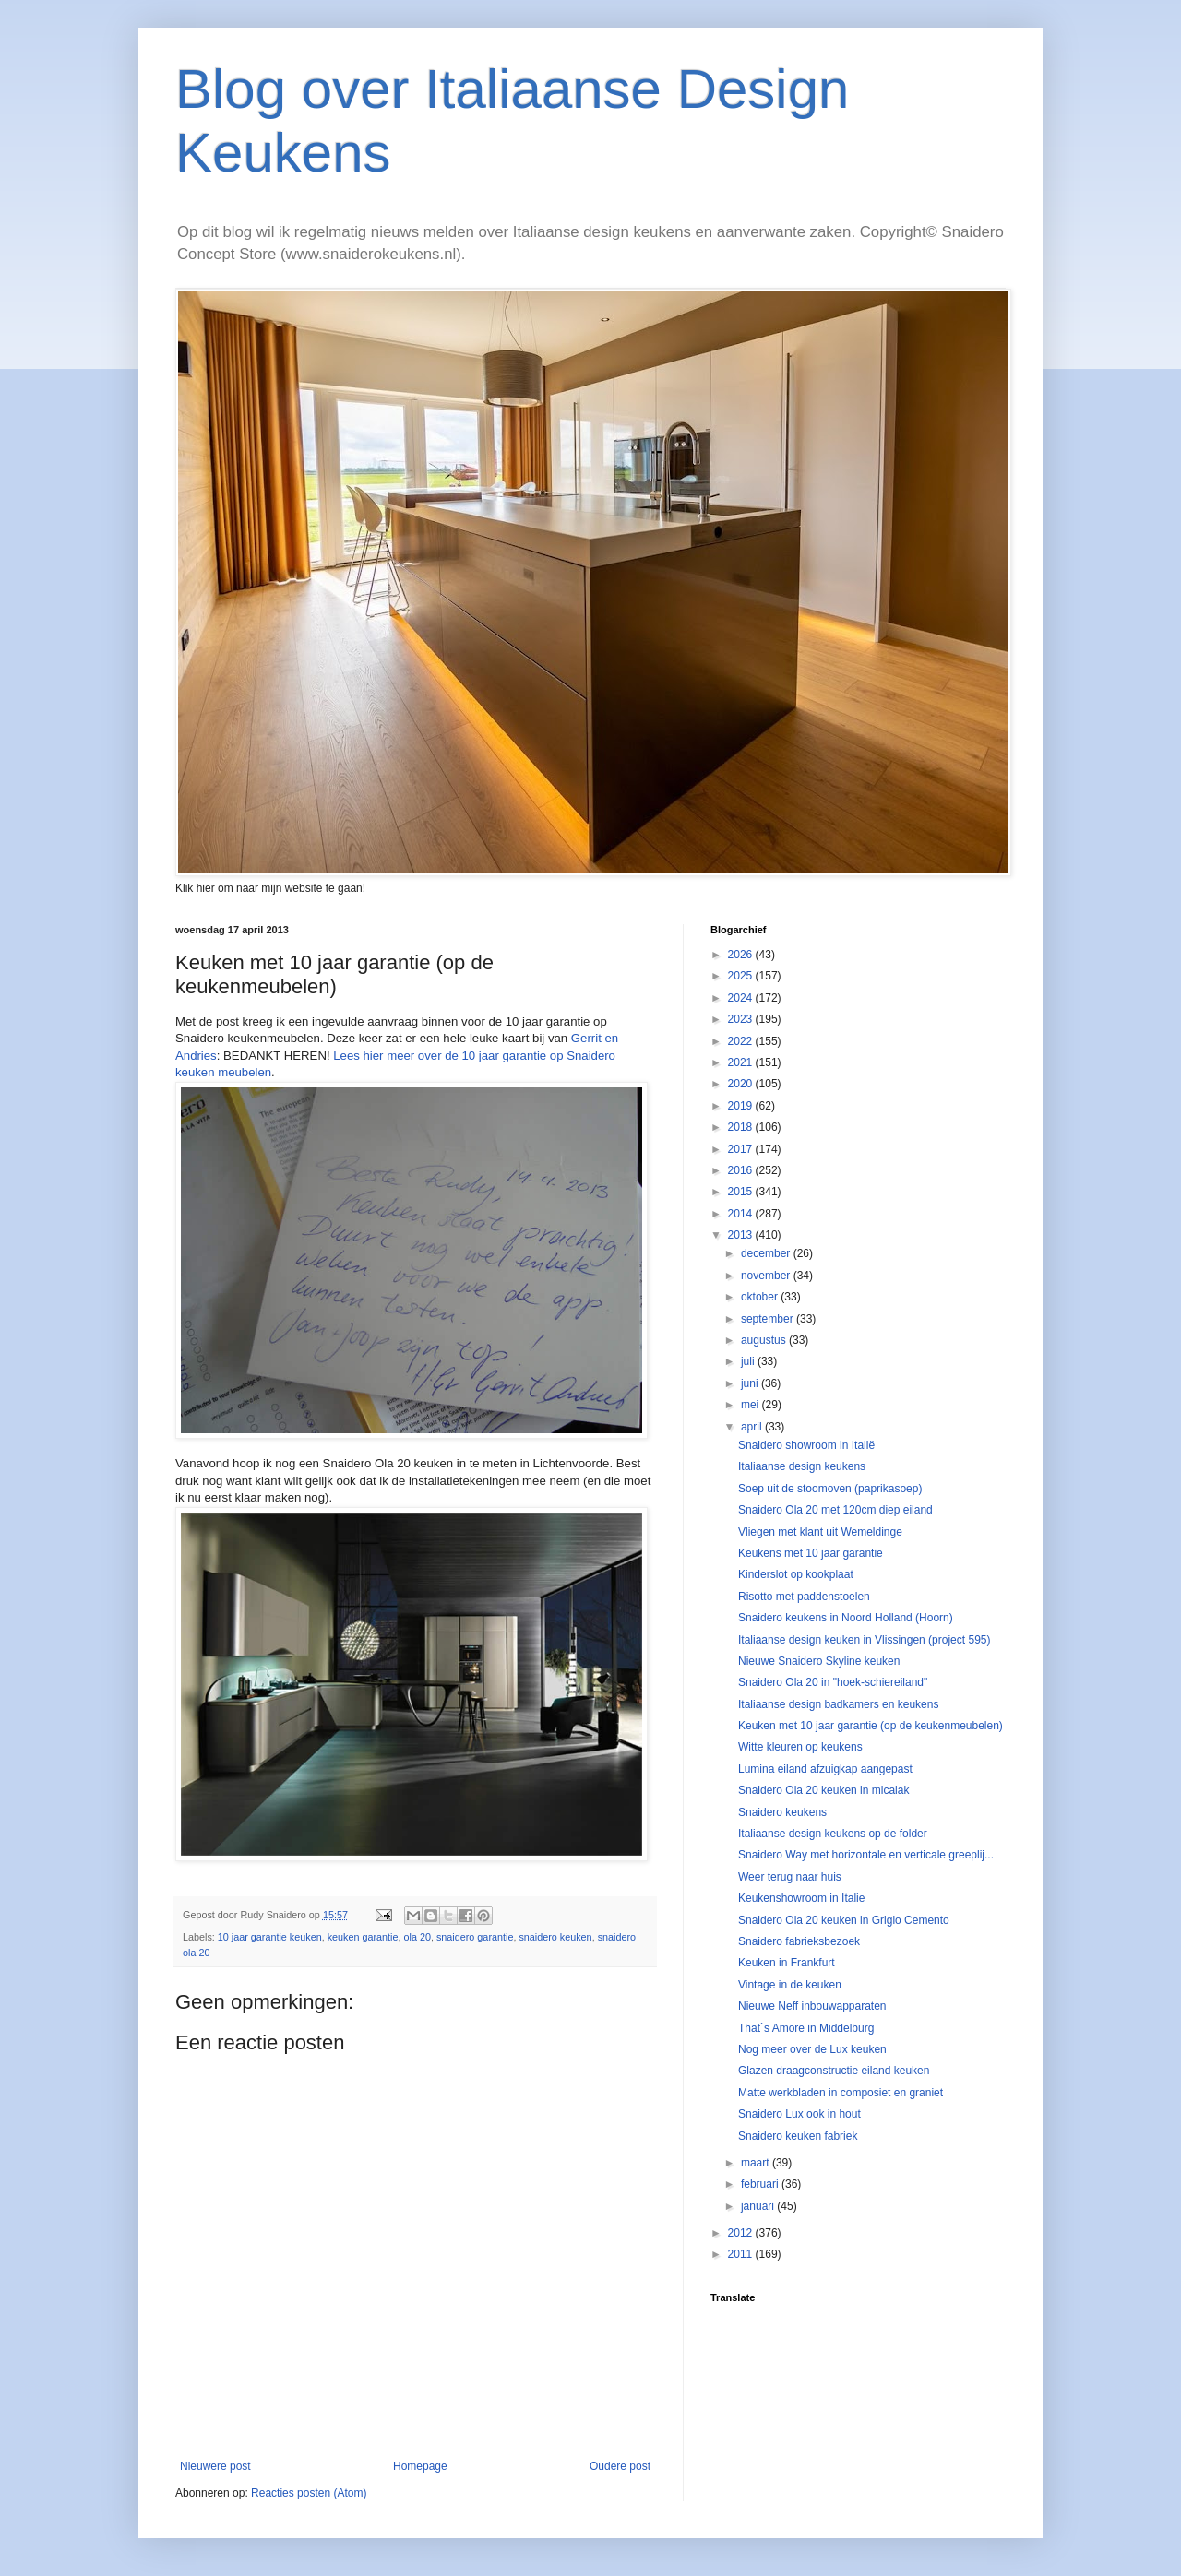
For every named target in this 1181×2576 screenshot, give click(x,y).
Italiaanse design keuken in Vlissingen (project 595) (864, 1639)
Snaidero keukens (782, 1812)
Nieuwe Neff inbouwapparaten (812, 2006)
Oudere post (620, 2466)
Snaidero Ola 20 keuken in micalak (823, 1790)
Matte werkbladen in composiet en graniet (840, 2092)
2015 (742, 1191)
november (767, 1275)
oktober (761, 1296)
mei (751, 1404)
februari (761, 2184)
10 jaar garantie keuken (270, 1936)
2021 (742, 1062)
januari (759, 2206)
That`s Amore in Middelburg (806, 2028)
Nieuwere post (215, 2466)
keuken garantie (363, 1936)
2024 (742, 997)
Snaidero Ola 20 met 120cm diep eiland (835, 1509)
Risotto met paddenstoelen (804, 1596)
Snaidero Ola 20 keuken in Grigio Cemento (843, 1920)
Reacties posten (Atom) (308, 2493)
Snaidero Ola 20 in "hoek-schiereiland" (832, 1682)
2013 (742, 1235)
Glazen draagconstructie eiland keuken (833, 2070)
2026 (742, 954)
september (768, 1318)
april (753, 1426)
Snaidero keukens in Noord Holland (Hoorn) (845, 1617)
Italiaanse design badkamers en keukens (838, 1704)
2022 (742, 1041)
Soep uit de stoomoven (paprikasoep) (830, 1488)
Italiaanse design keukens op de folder (832, 1833)
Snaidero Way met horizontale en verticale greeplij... (866, 1854)
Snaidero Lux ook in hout (799, 2113)
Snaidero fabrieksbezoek (799, 1941)
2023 (742, 1019)
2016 (742, 1170)
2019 (742, 1105)
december (767, 1253)
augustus (765, 1340)
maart (756, 2162)
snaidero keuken (555, 1936)
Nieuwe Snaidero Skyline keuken (819, 1661)
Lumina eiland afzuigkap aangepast (825, 1769)
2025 (742, 975)
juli (749, 1361)
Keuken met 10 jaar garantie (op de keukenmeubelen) (870, 1725)
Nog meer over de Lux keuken (812, 2049)
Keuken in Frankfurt (786, 1962)
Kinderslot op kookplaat (795, 1574)
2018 (742, 1127)
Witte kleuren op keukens (800, 1746)
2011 (742, 2254)
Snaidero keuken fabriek (797, 2136)
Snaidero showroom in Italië (806, 1445)
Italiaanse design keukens (801, 1466)
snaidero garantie (474, 1936)
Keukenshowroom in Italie (801, 1898)
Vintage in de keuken (789, 1984)
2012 (742, 2232)
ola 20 (417, 1936)
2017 (742, 1149)
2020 (742, 1083)
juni (751, 1383)
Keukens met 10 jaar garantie (810, 1553)
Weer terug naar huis (789, 1876)
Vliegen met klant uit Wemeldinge (820, 1531)
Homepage (420, 2466)
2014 (742, 1213)
